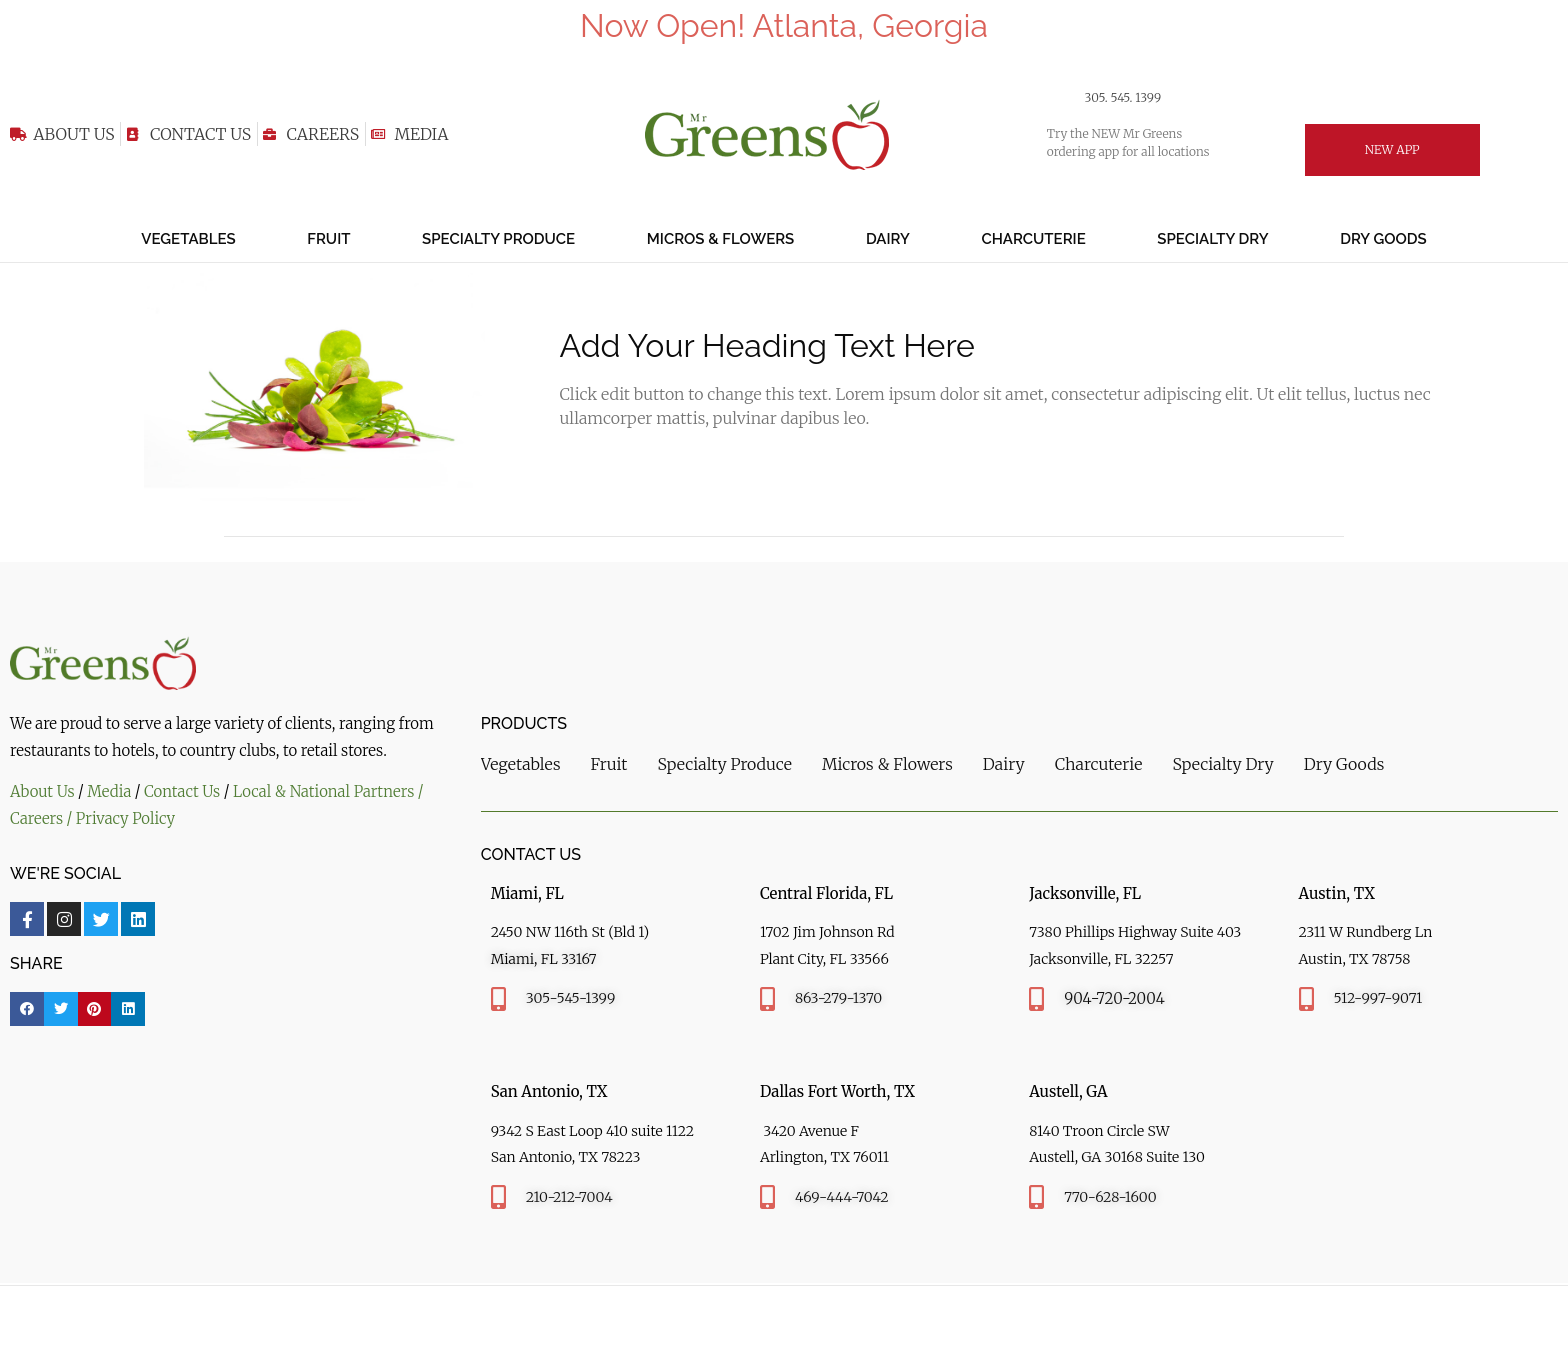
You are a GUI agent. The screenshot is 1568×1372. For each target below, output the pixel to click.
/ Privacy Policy (123, 818)
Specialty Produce (498, 239)
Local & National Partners (325, 791)
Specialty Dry (1212, 239)
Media (109, 791)
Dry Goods (1383, 239)
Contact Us (182, 791)
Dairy (888, 239)
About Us (42, 791)
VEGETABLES (188, 239)
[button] (27, 1009)
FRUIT (328, 239)
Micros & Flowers (720, 239)
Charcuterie (1033, 239)
